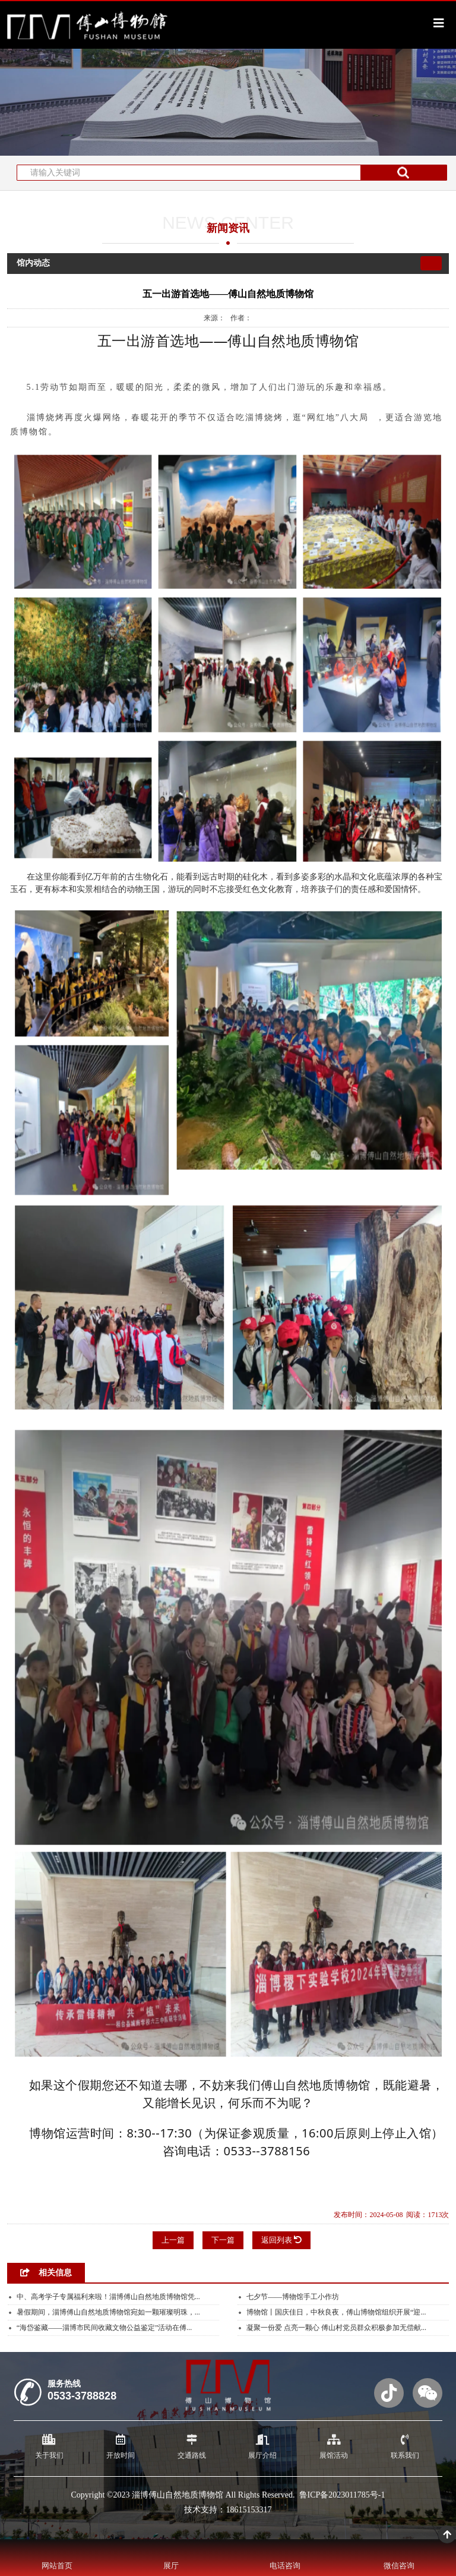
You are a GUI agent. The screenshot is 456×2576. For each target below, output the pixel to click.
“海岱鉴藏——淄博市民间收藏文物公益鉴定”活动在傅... (104, 2327)
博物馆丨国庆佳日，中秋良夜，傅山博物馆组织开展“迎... (336, 2312)
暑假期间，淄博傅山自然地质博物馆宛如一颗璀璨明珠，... (108, 2312)
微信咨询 (399, 2565)
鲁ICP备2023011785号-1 (342, 2494)
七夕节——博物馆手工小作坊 (292, 2297)
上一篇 (173, 2240)
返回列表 (281, 2240)
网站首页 (57, 2565)
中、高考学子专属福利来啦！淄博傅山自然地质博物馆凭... (108, 2297)
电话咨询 (285, 2565)
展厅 (171, 2565)
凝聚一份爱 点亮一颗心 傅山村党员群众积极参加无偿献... (336, 2327)
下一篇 (223, 2240)
